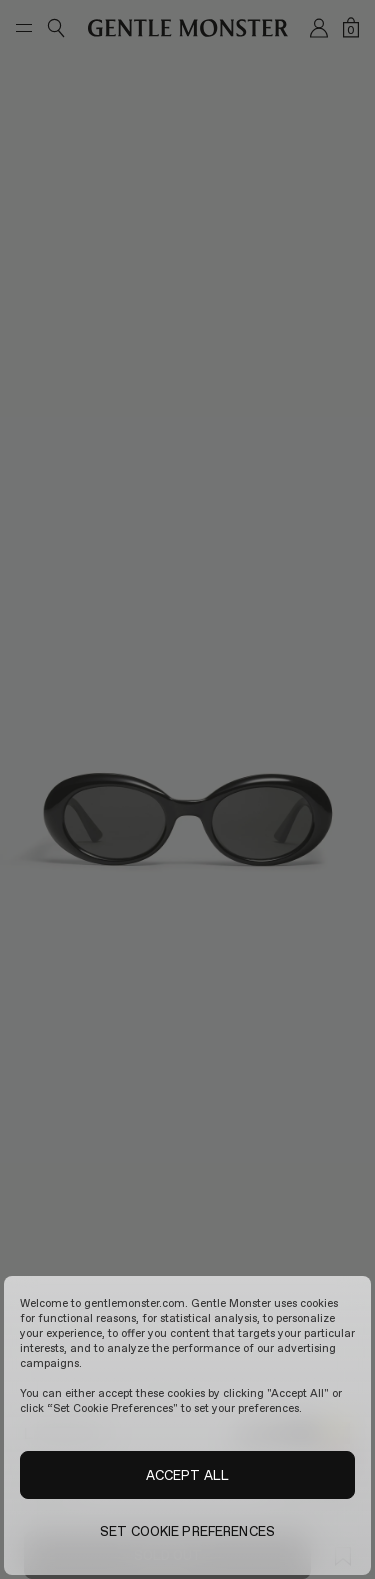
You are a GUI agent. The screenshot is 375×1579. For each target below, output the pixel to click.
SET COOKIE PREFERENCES (187, 1531)
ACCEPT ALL (187, 1475)
